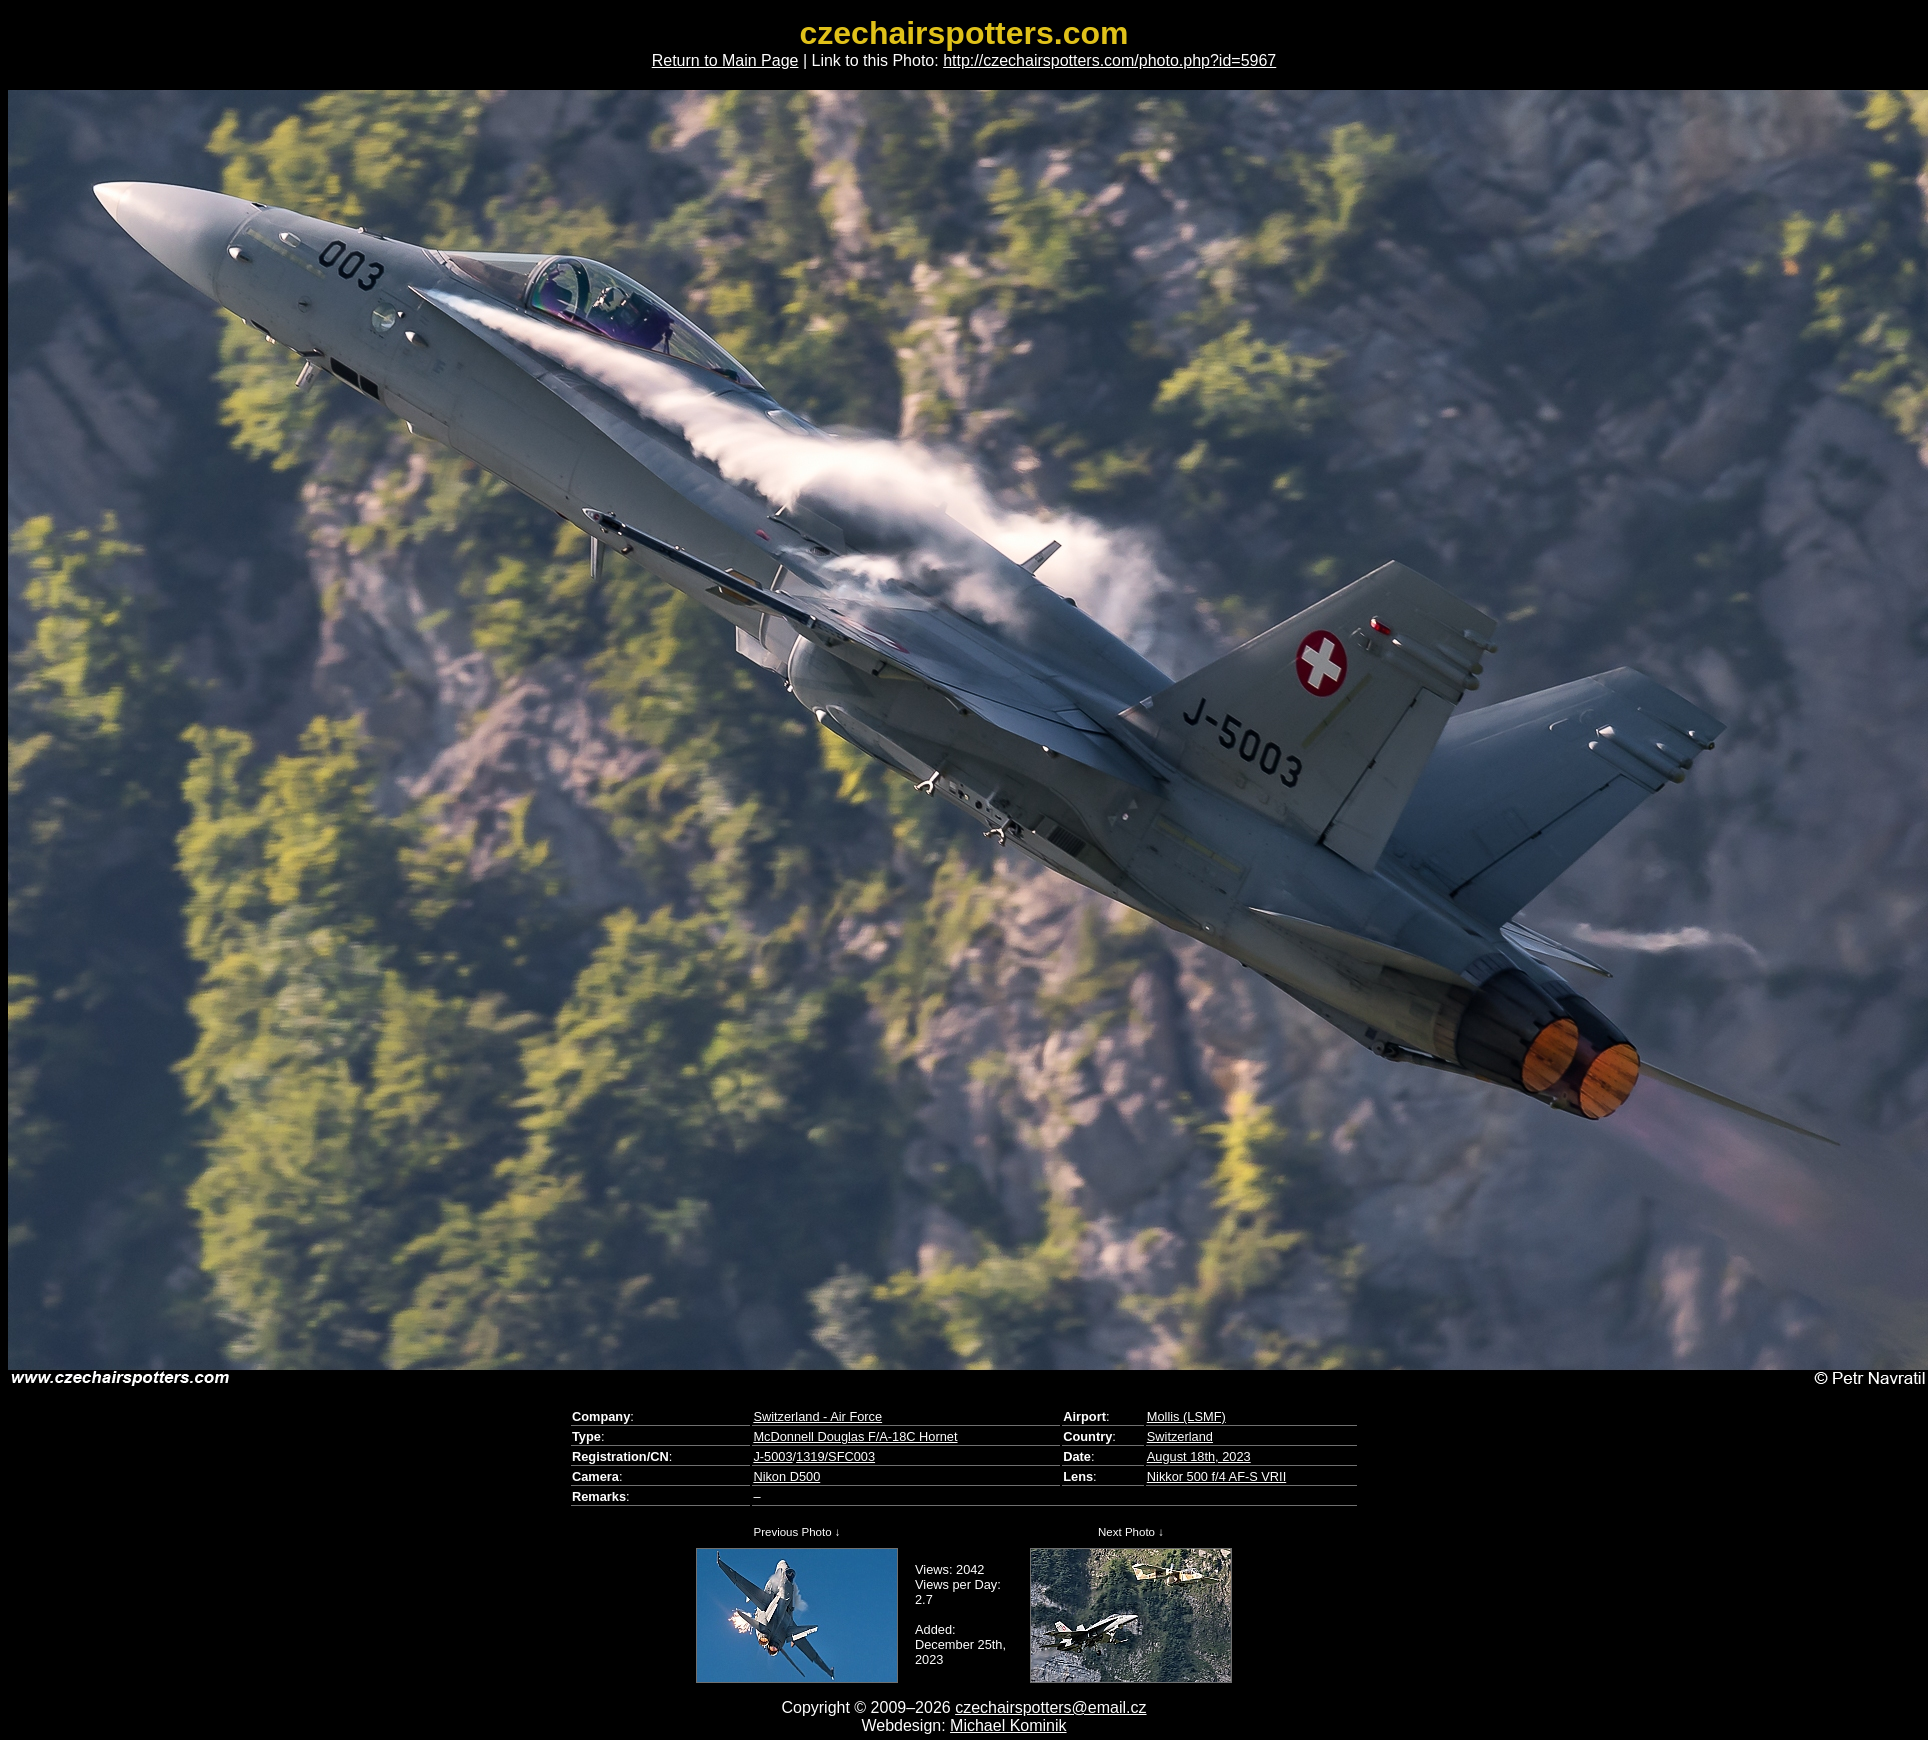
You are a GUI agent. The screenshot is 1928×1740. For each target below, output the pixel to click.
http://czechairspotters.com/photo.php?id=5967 (1109, 60)
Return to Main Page (725, 60)
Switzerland (1180, 1436)
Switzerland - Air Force (817, 1416)
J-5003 (772, 1456)
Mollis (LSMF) (1186, 1416)
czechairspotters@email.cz (1050, 1707)
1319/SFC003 (835, 1456)
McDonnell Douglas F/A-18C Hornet (855, 1436)
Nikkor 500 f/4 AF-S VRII (1216, 1476)
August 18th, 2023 (1199, 1456)
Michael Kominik (1008, 1725)
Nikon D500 (786, 1476)
